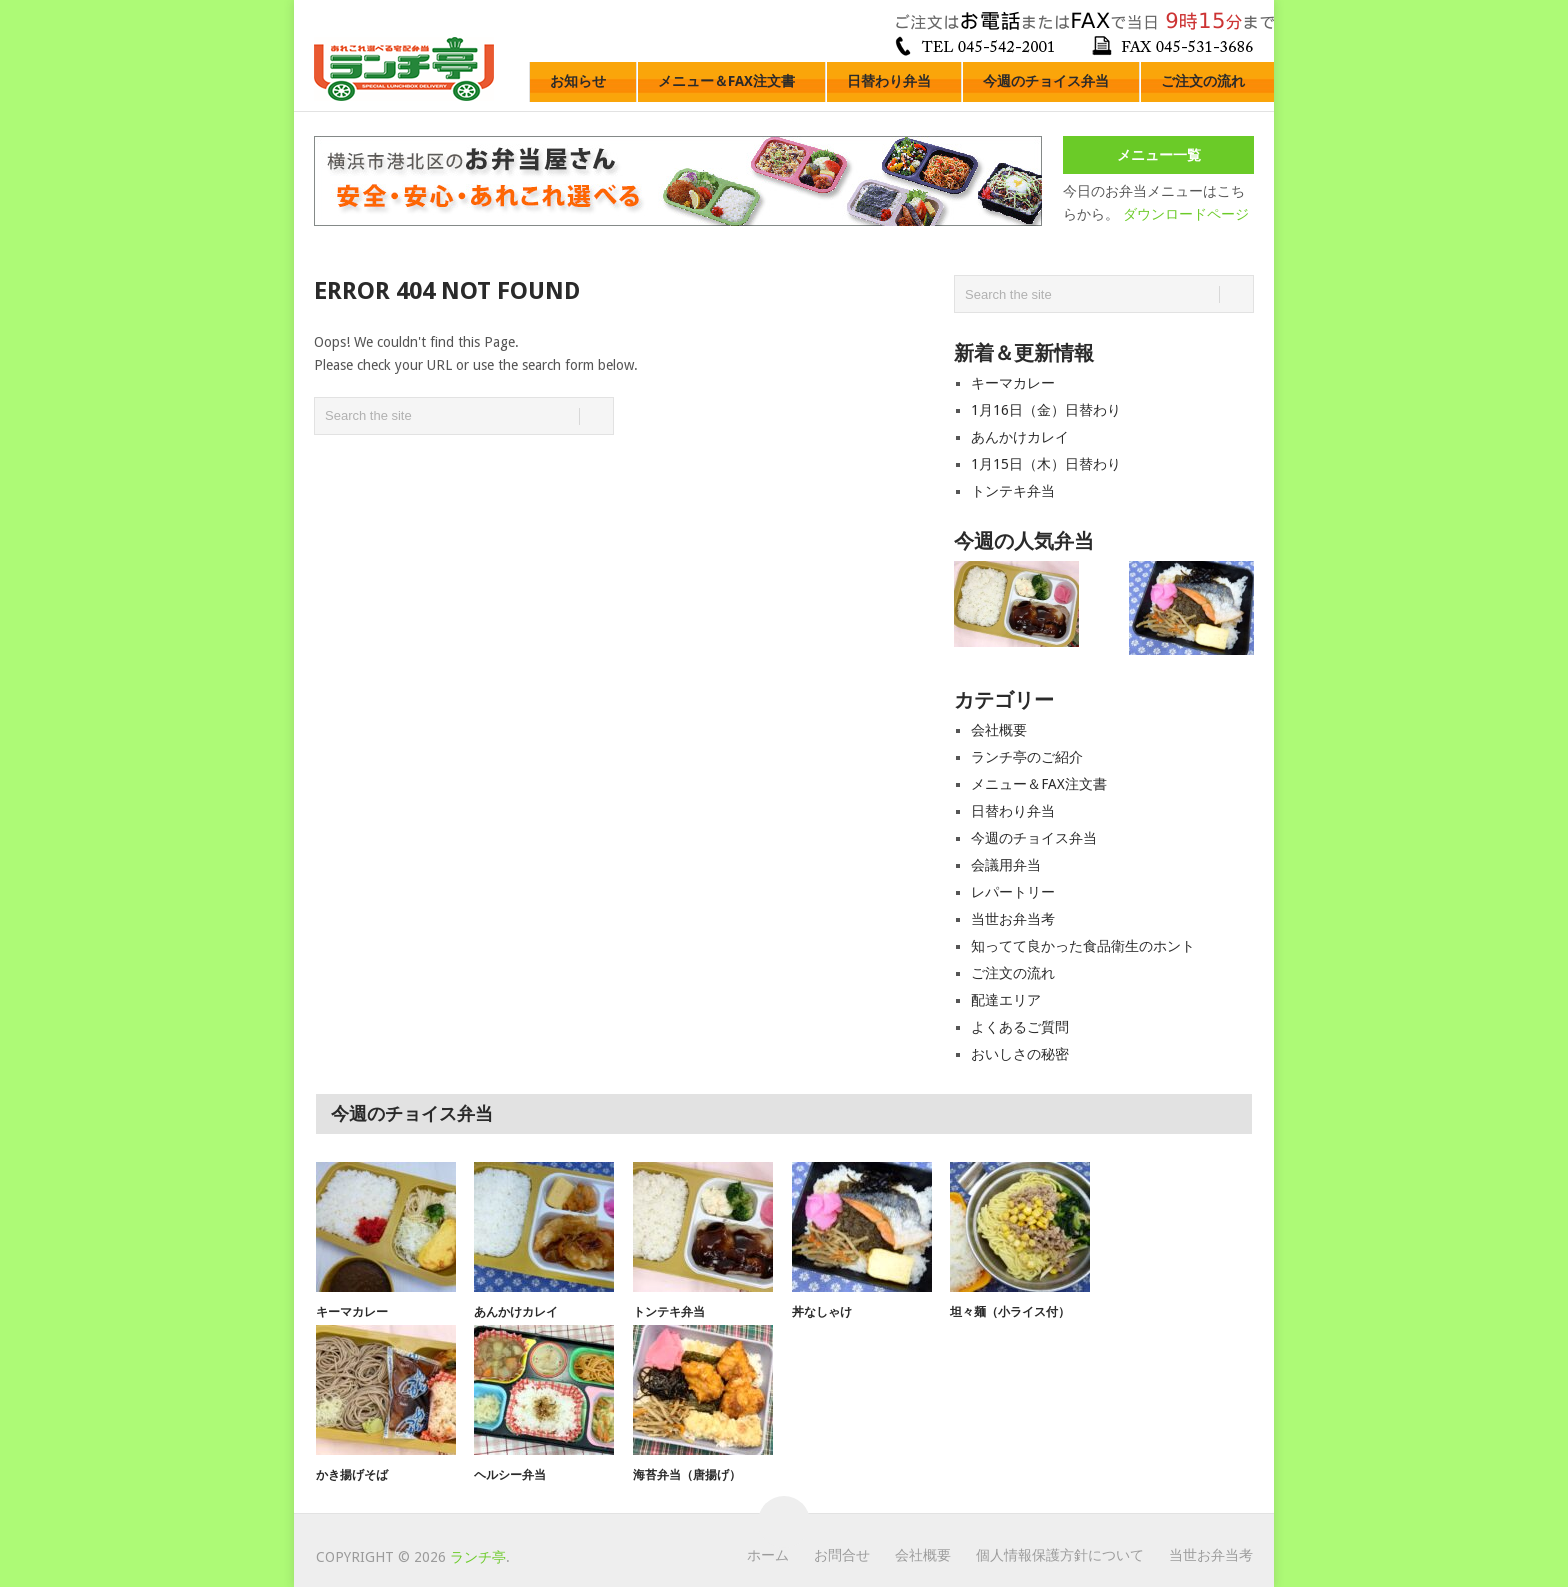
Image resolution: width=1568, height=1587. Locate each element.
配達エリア (1006, 1000)
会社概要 (999, 730)
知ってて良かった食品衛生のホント (1083, 946)
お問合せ (842, 1555)
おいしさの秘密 (1020, 1054)
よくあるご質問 (1020, 1027)
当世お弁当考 (1013, 919)
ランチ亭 (478, 1557)
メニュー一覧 (1159, 155)
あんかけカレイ (1020, 437)
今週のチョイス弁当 (1046, 81)
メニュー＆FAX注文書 (726, 81)
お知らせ (578, 81)
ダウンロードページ (1186, 214)
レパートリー (1013, 892)
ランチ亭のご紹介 (1027, 757)
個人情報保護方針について (1060, 1555)
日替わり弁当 (889, 81)
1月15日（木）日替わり (1046, 464)
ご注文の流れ (1203, 81)
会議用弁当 (1006, 865)
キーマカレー (1013, 383)
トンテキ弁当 (1013, 491)
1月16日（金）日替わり (1046, 410)
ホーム (768, 1555)
